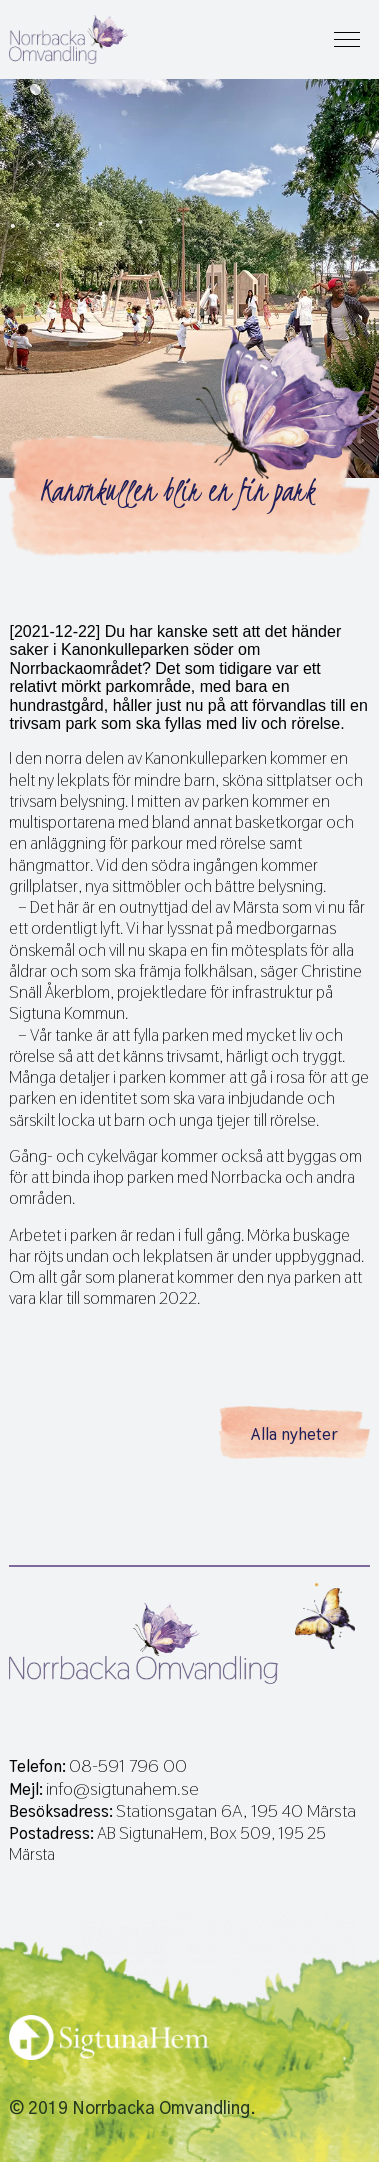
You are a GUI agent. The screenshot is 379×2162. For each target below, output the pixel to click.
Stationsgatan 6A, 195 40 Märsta (236, 1811)
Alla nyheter (294, 1434)
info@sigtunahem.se (122, 1789)
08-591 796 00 (128, 1766)
